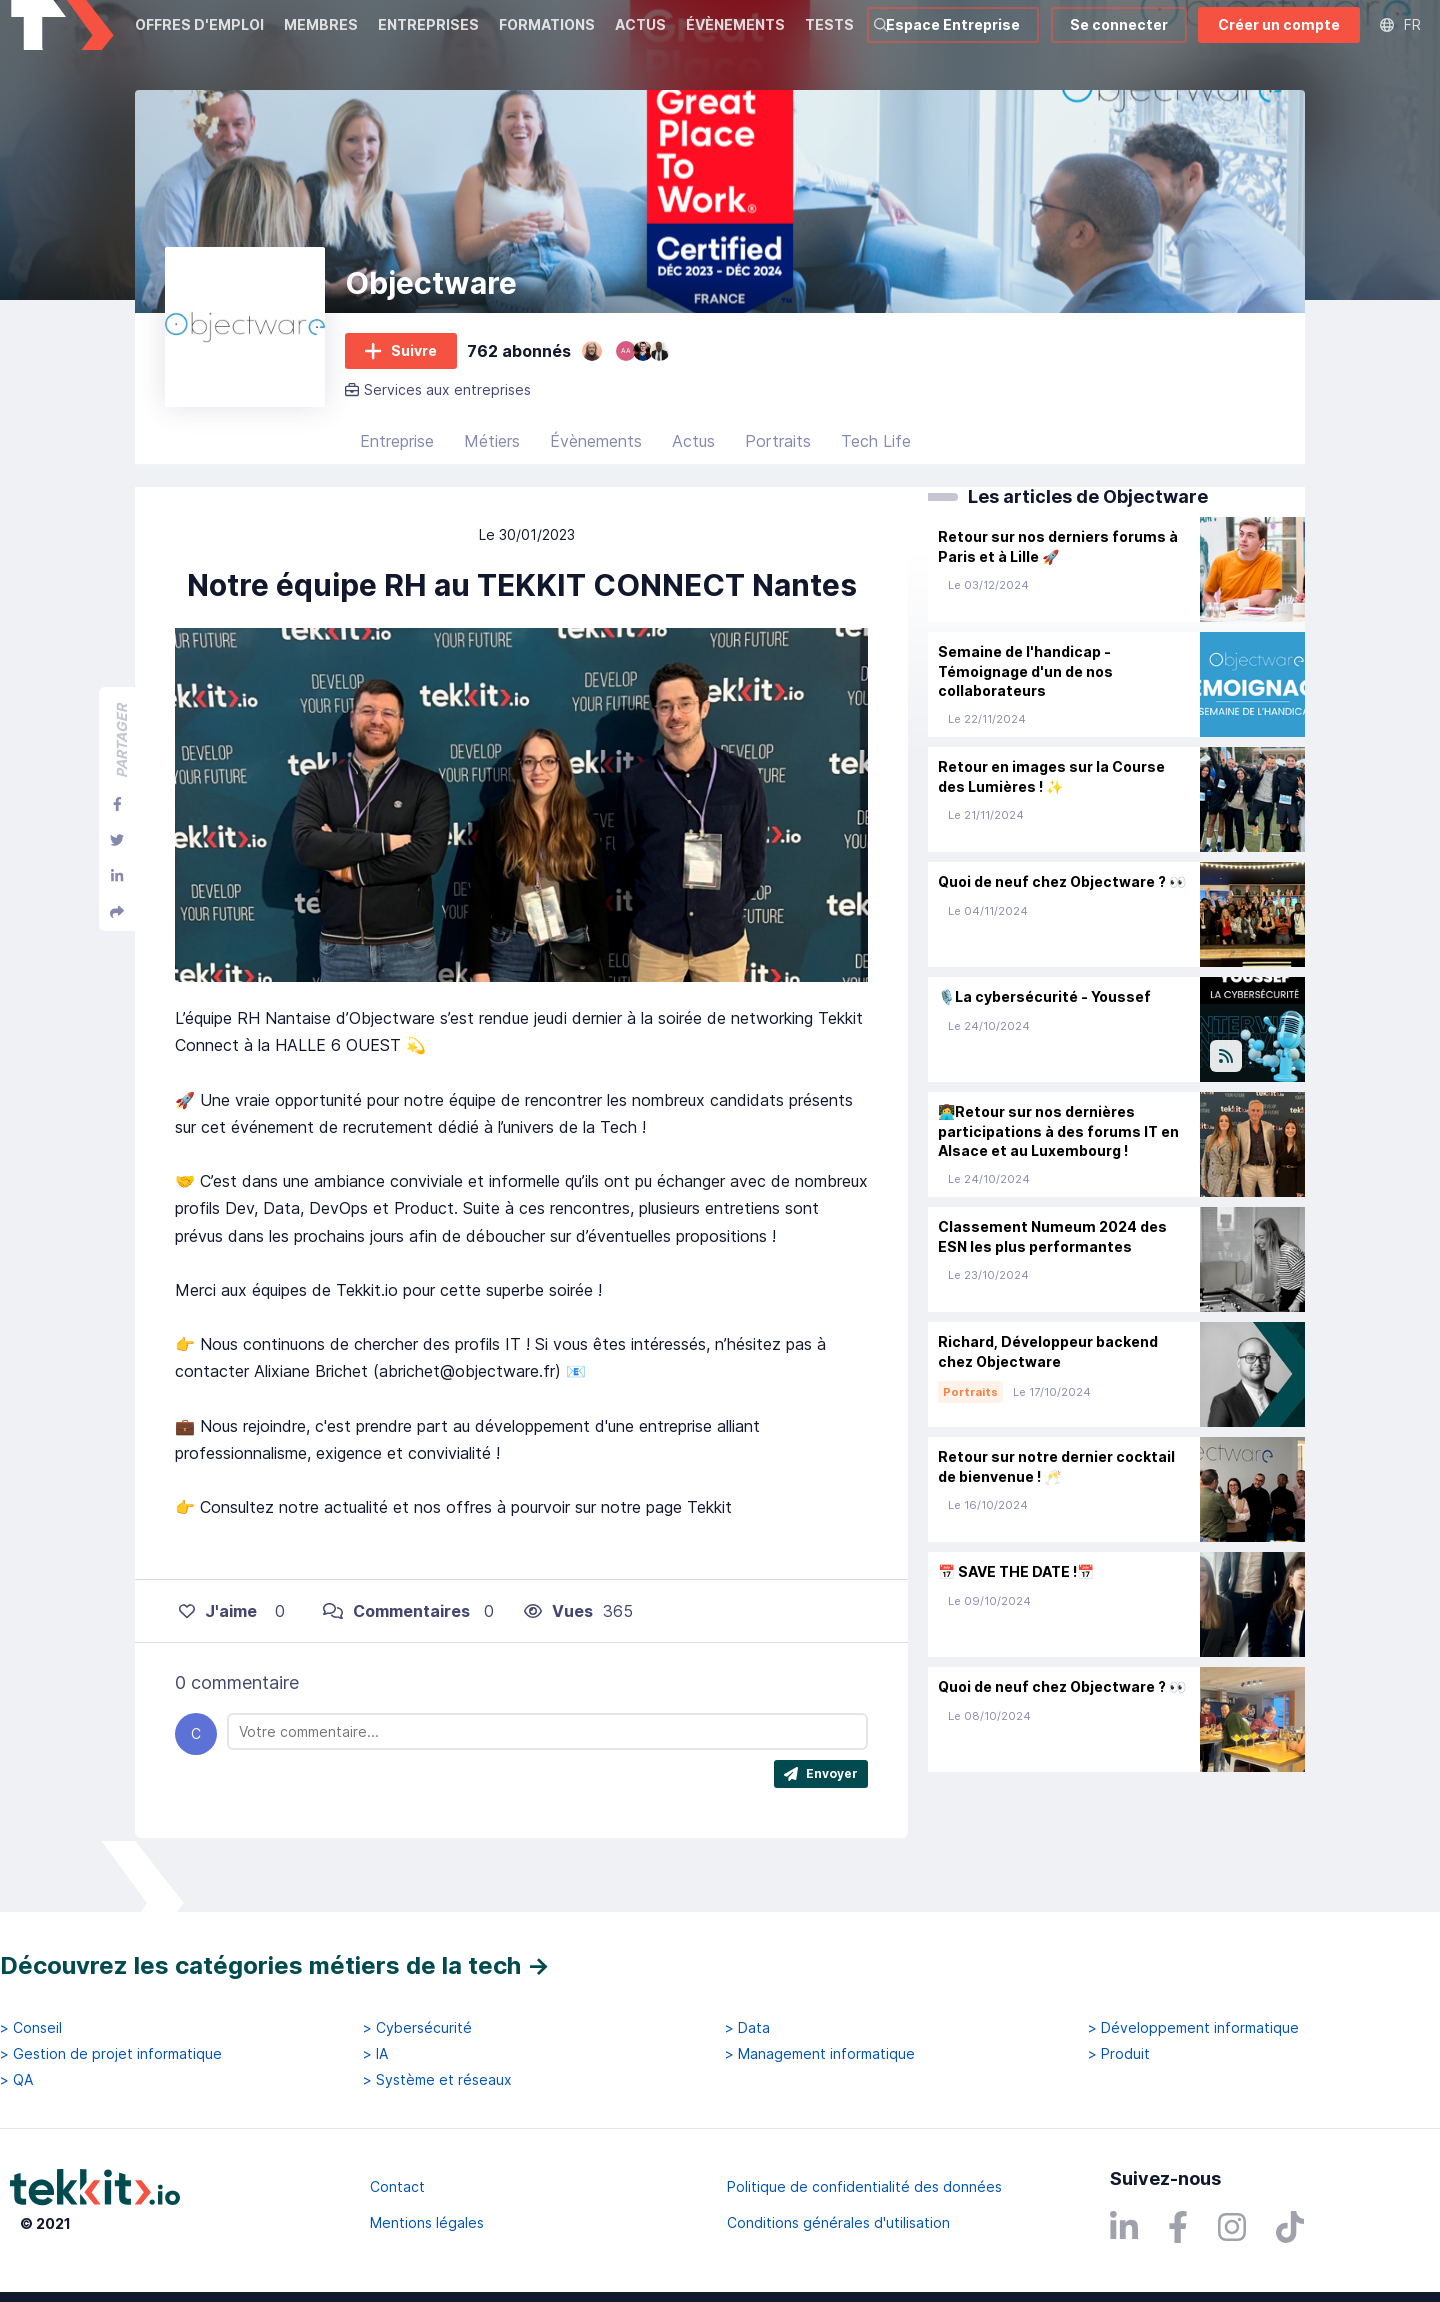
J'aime (218, 1634)
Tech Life (876, 465)
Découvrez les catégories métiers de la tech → (275, 1965)
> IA (375, 2054)
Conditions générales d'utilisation (838, 2222)
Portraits (778, 465)
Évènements (596, 465)
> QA (16, 2080)
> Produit (1119, 2054)
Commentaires (396, 1634)
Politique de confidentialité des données (864, 2186)
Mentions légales (427, 2222)
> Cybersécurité (417, 2028)
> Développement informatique (1193, 2028)
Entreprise (397, 465)
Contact (397, 2186)
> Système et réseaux (437, 2080)
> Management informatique (820, 2054)
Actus (693, 465)
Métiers (492, 465)
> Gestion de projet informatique (111, 2054)
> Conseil (31, 2028)
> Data (747, 2028)
